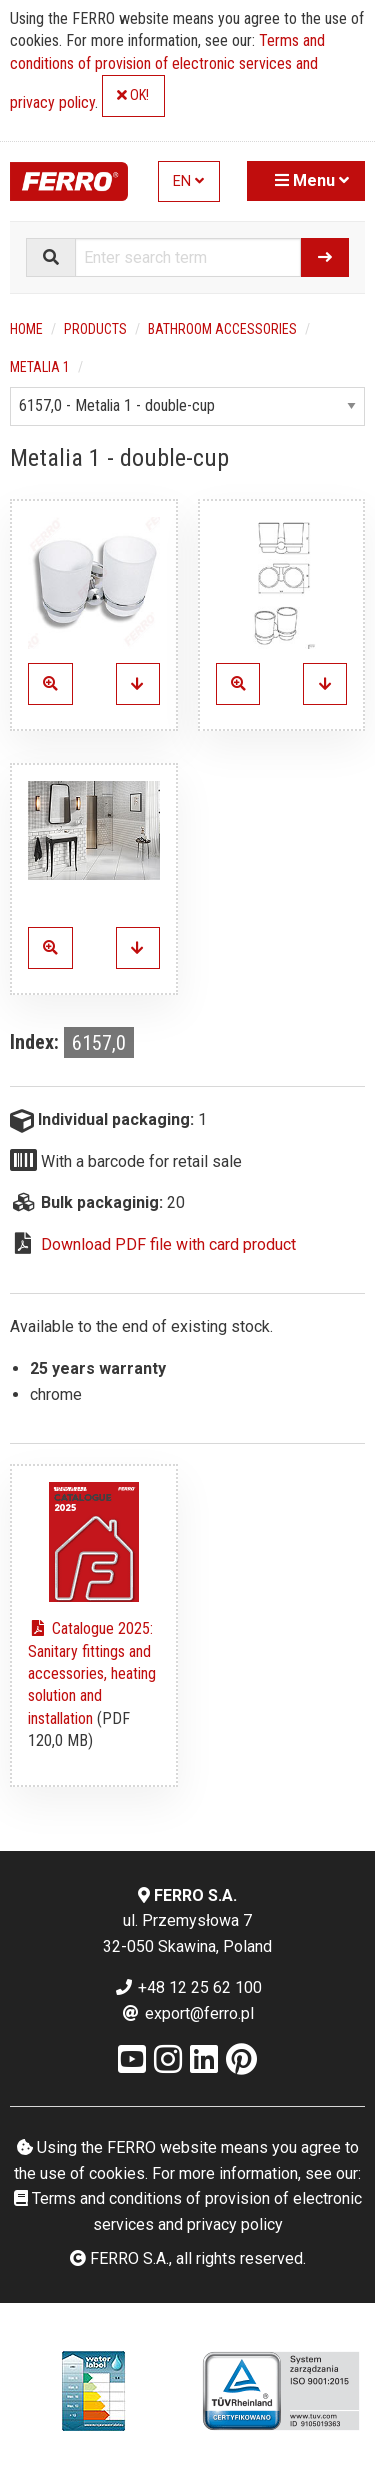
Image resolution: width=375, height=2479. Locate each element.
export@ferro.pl (187, 2013)
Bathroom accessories (222, 329)
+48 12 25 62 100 (188, 1987)
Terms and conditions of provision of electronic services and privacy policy (167, 71)
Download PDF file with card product (168, 1244)
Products (95, 329)
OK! (133, 95)
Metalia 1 (40, 367)
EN (188, 181)
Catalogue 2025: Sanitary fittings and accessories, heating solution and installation (92, 1673)
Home (26, 329)
